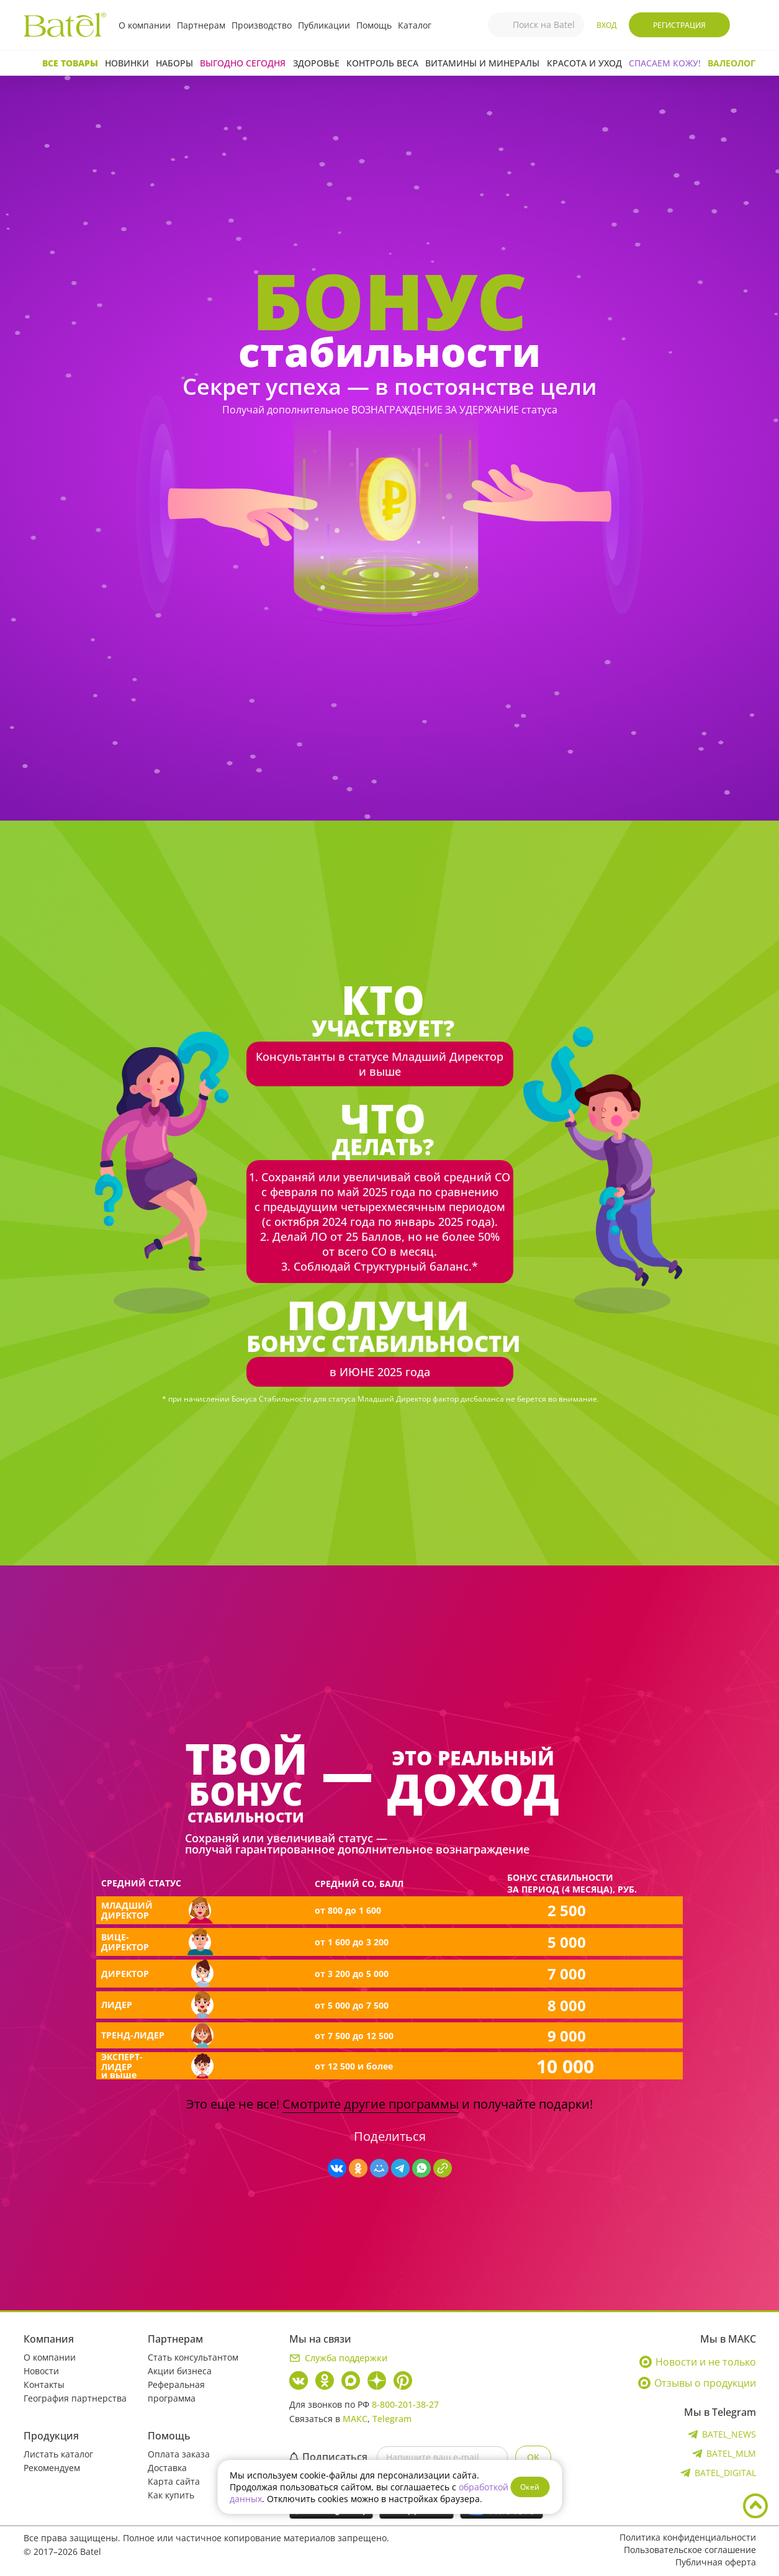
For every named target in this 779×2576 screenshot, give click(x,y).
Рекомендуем (52, 2468)
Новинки (127, 63)
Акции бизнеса (180, 2371)
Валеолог (731, 63)
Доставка (167, 2468)
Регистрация (679, 25)
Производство (262, 25)
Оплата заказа (179, 2454)
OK (533, 2457)
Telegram (392, 2419)
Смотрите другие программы (370, 2104)
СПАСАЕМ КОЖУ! (665, 63)
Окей (529, 2487)
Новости (41, 2371)
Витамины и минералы (482, 63)
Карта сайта (174, 2481)
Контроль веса (382, 63)
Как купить (171, 2495)
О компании (145, 25)
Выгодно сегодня (243, 63)
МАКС (355, 2419)
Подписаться (328, 2457)
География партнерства (75, 2398)
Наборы (174, 63)
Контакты (44, 2384)
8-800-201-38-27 (405, 2404)
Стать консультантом (193, 2357)
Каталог (414, 25)
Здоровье (316, 63)
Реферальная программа (176, 2391)
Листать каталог (58, 2454)
